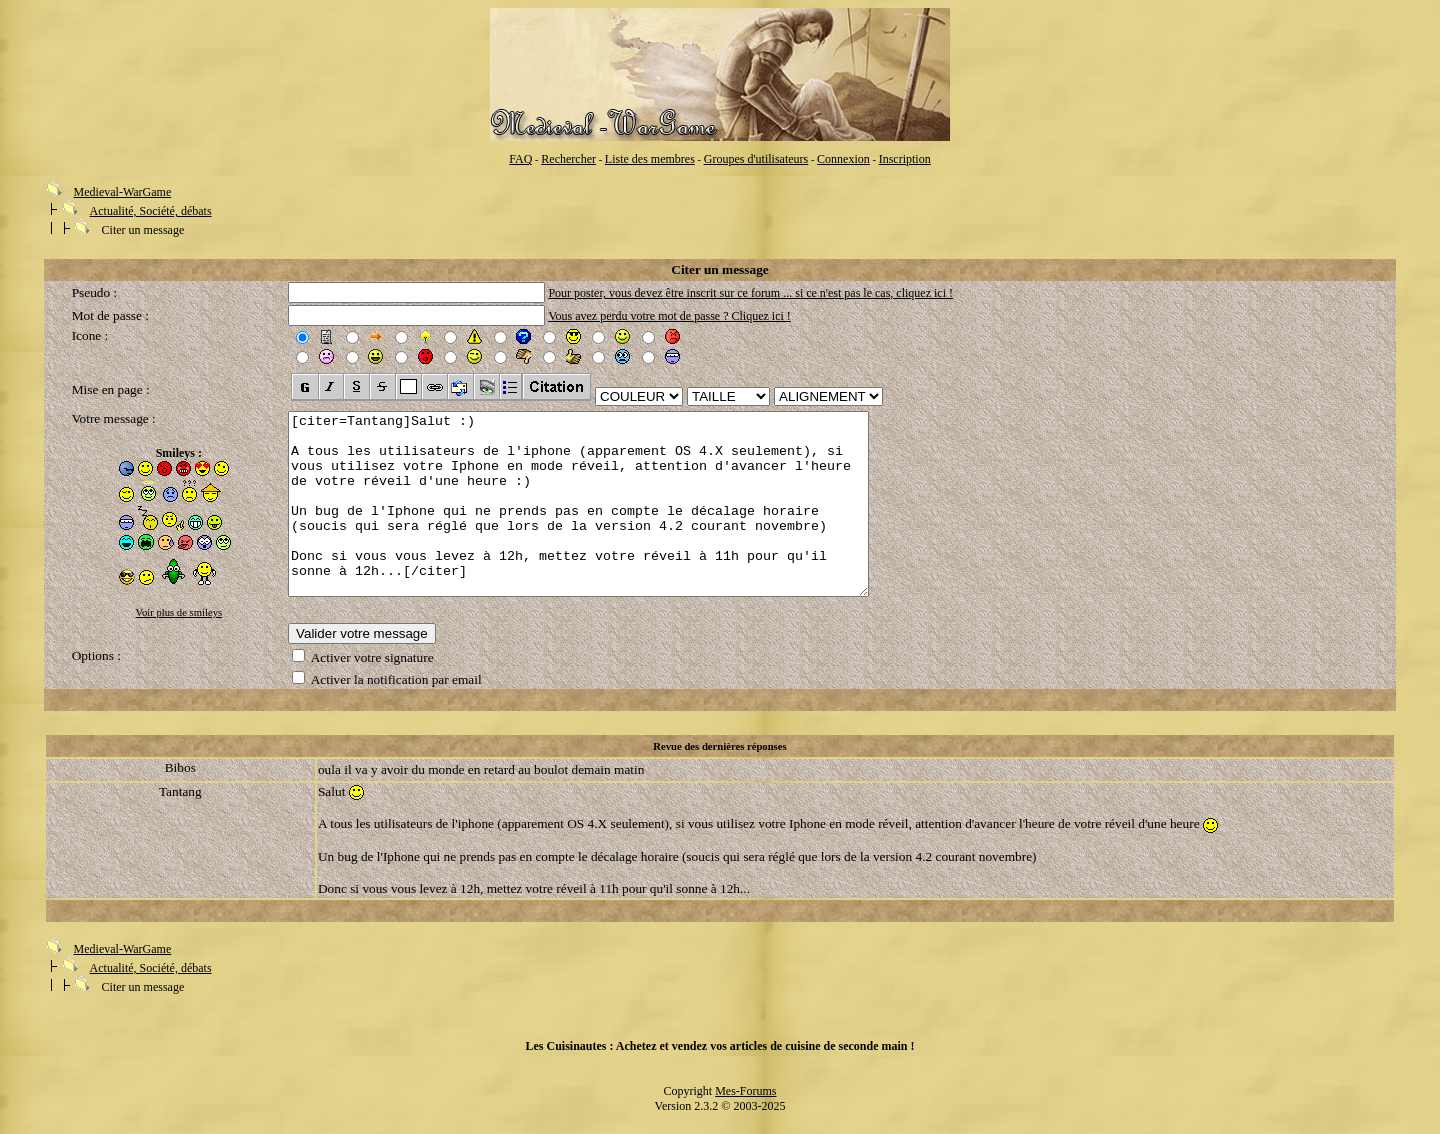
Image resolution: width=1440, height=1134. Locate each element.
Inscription (905, 159)
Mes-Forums (745, 1103)
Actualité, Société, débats (151, 211)
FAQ (520, 159)
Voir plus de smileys (179, 612)
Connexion (843, 159)
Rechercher (568, 159)
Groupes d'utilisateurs (756, 159)
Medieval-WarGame (123, 192)
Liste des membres (650, 159)
